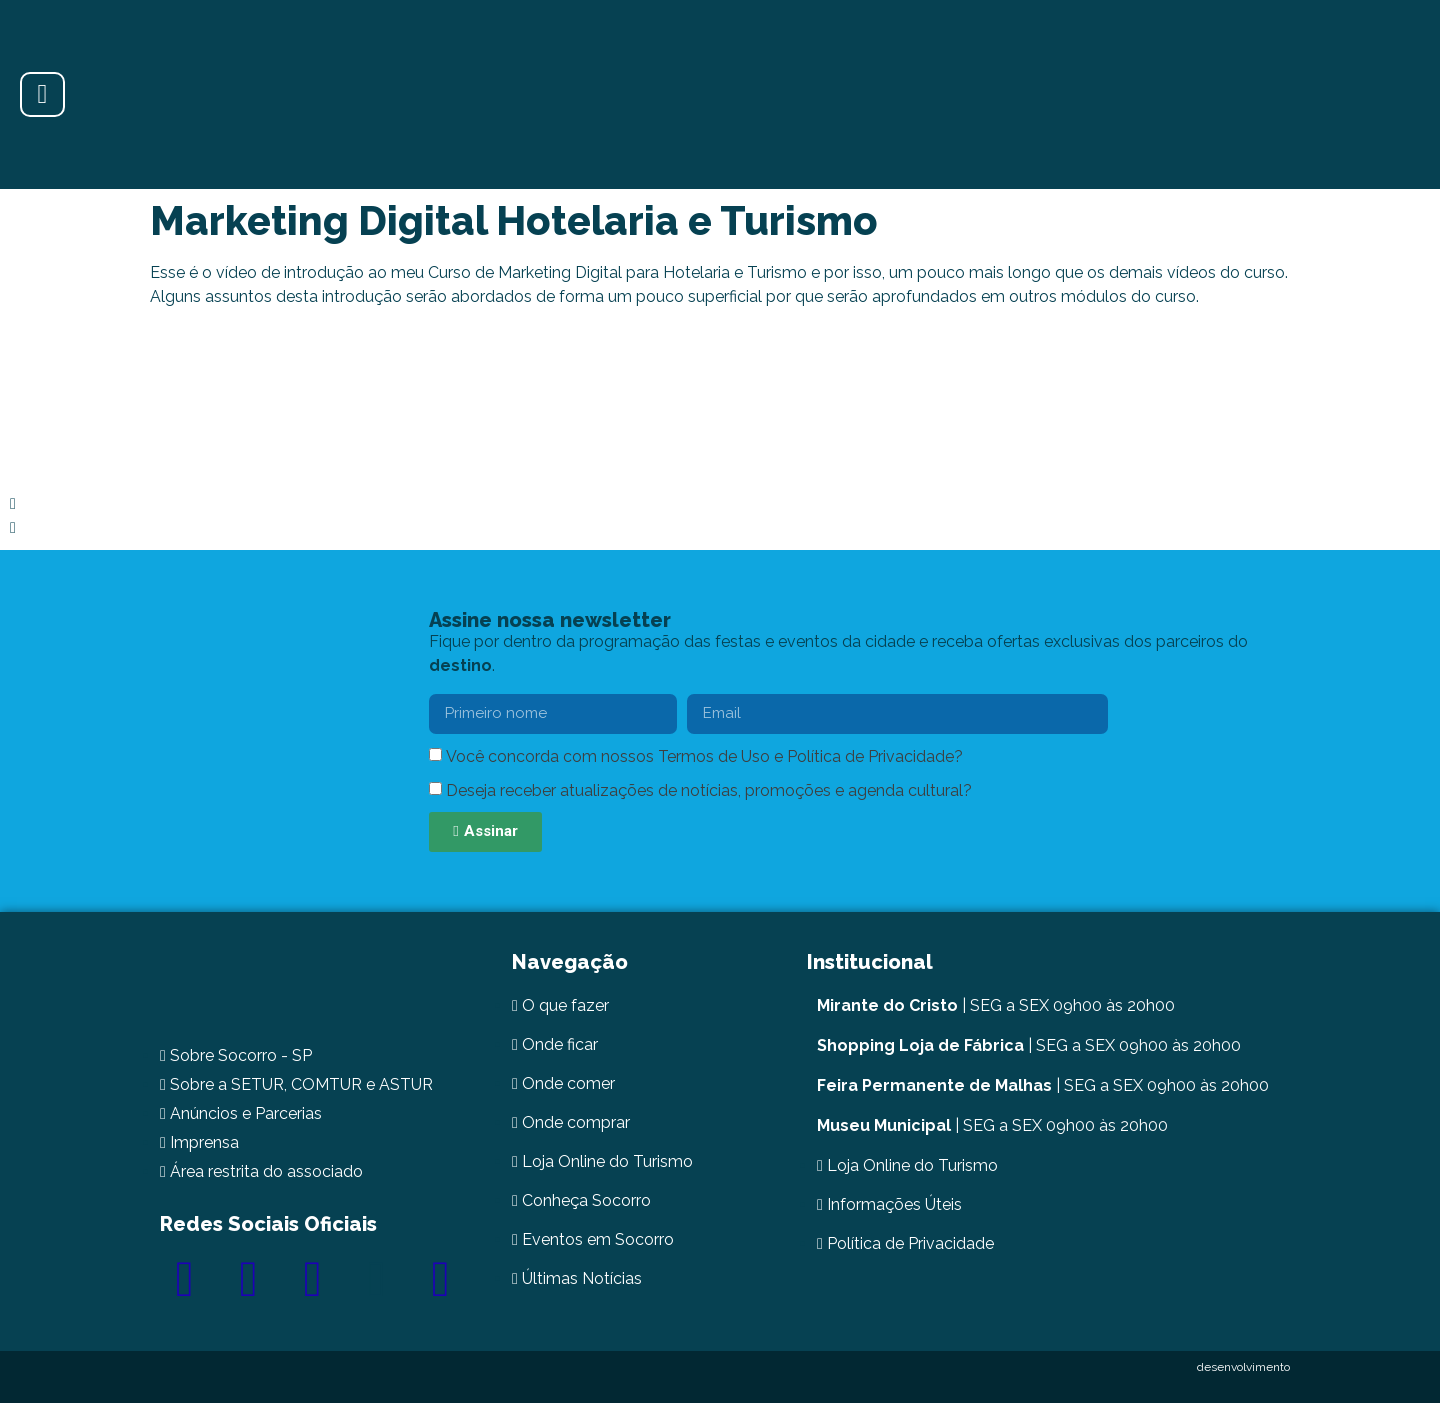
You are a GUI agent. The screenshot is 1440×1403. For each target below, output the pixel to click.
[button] (720, 504)
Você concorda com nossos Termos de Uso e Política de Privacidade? (704, 756)
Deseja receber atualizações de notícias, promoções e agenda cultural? (709, 790)
